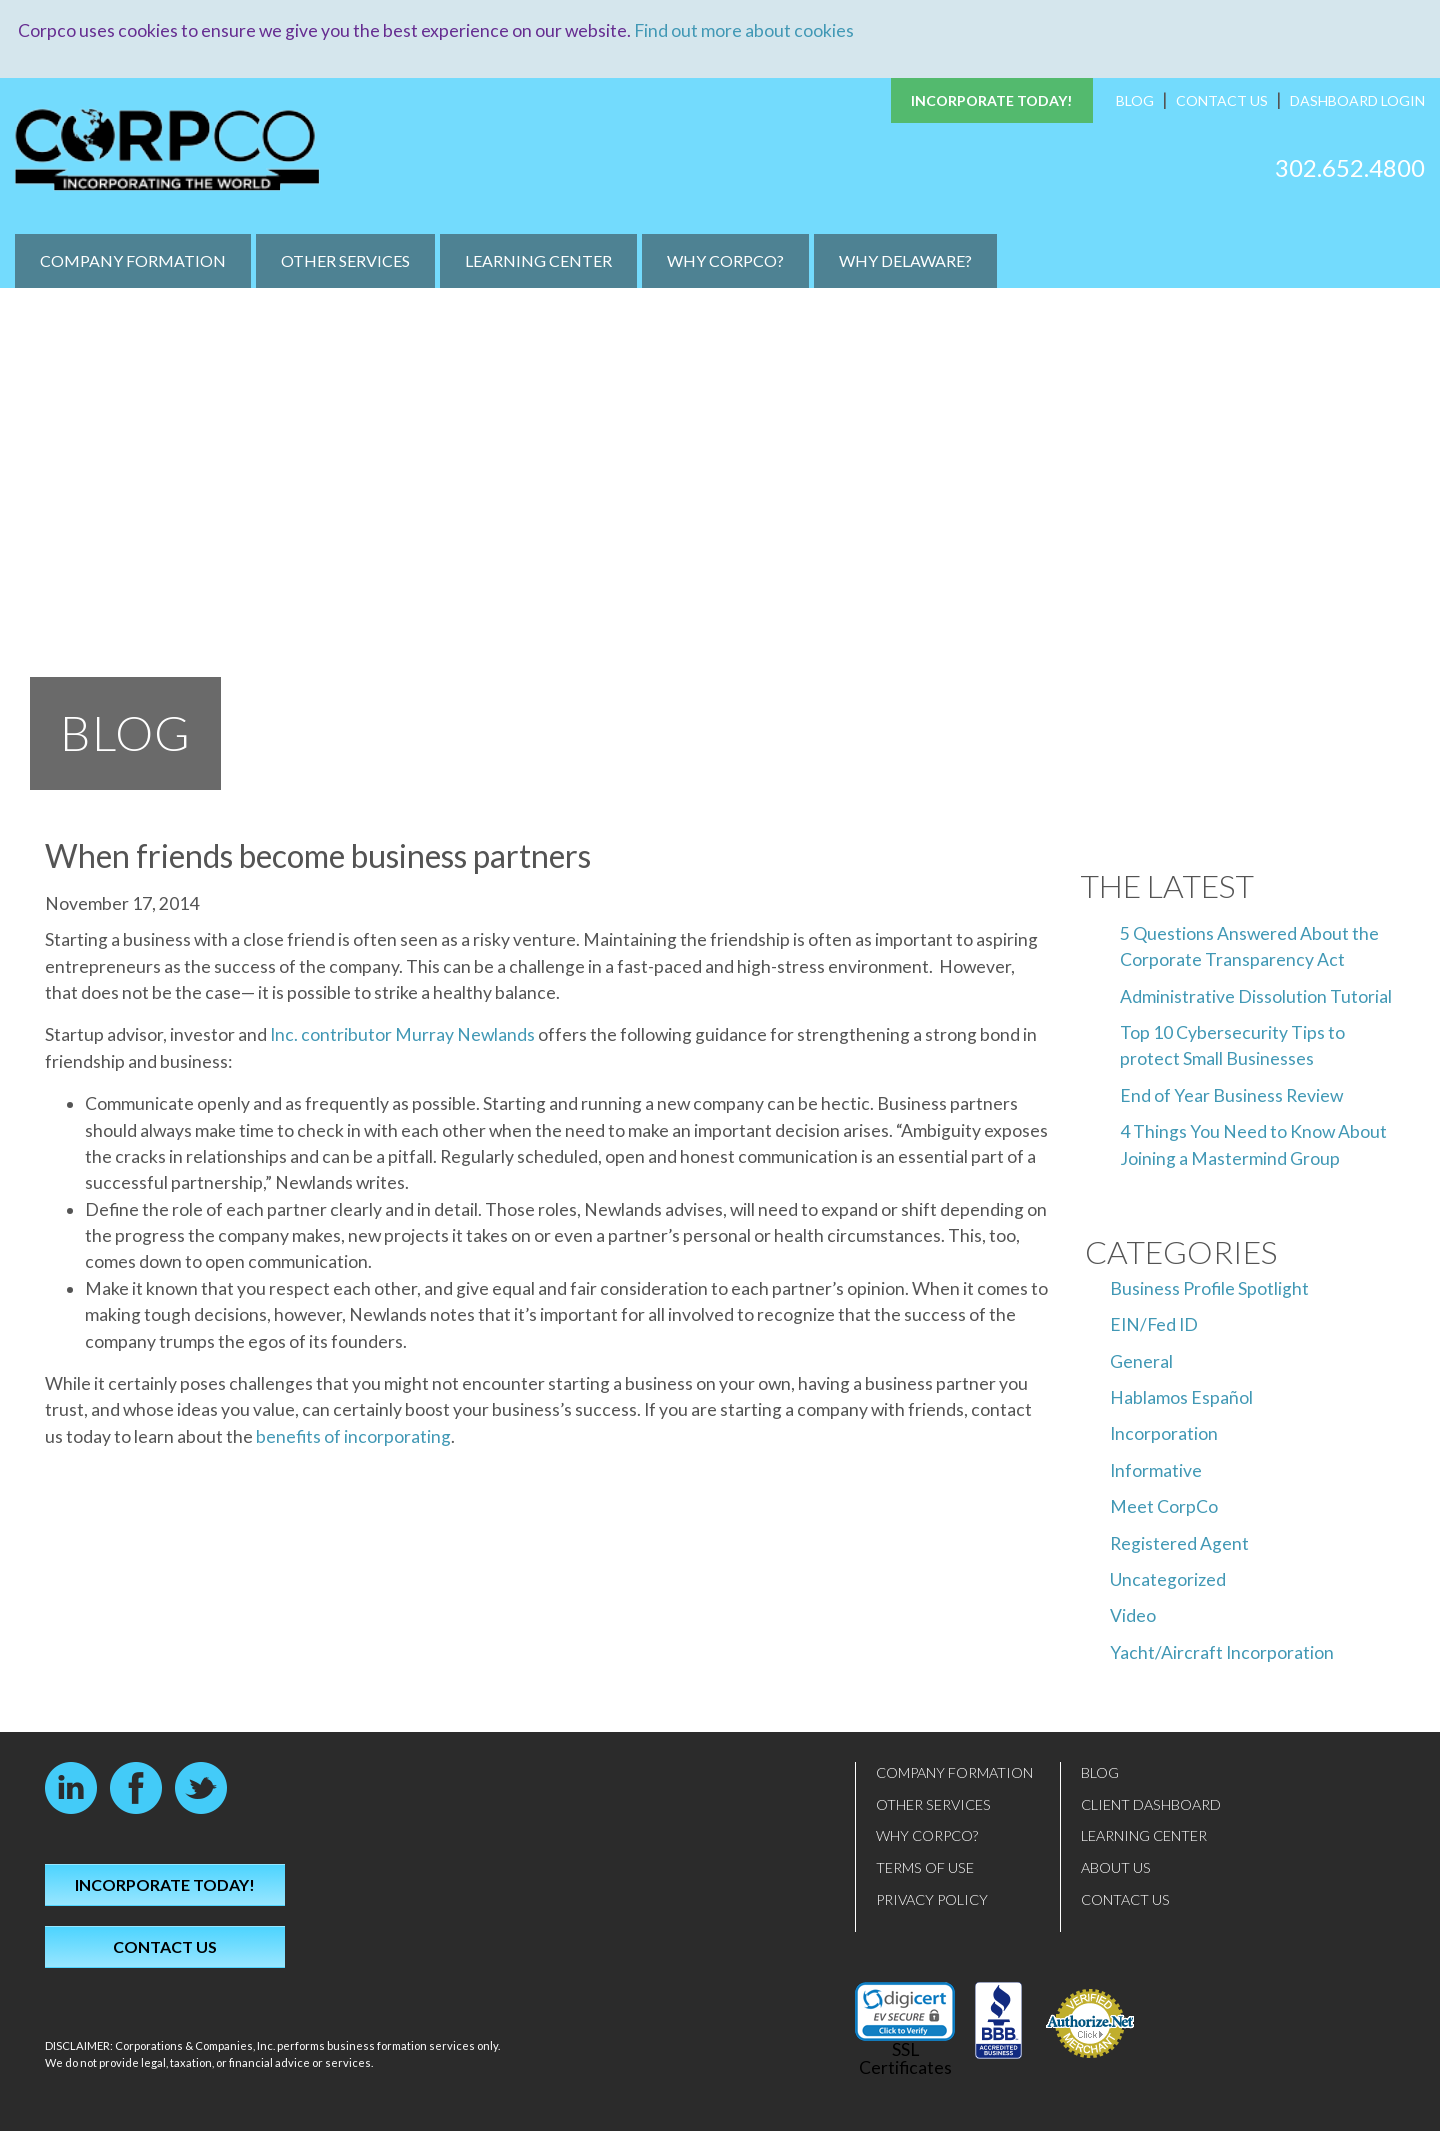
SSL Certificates (905, 2058)
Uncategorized (1168, 1579)
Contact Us (1222, 100)
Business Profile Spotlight (1209, 1287)
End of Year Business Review (1231, 1094)
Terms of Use (925, 1867)
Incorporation (1164, 1433)
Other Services (345, 260)
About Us (1116, 1867)
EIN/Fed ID (1154, 1324)
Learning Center (538, 260)
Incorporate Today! (992, 100)
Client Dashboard (1151, 1803)
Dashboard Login (1357, 100)
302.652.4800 (1350, 166)
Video (1133, 1615)
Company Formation (133, 260)
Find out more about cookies (744, 30)
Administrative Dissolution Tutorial (1256, 995)
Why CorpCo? (725, 260)
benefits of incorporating (353, 1435)
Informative (1156, 1469)
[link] (905, 2011)
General (1141, 1360)
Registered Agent (1179, 1542)
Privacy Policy (932, 1898)
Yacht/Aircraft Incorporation (1222, 1651)
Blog (1135, 100)
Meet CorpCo (1164, 1506)
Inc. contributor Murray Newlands (402, 1034)
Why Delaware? (905, 260)
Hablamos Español (1181, 1397)
